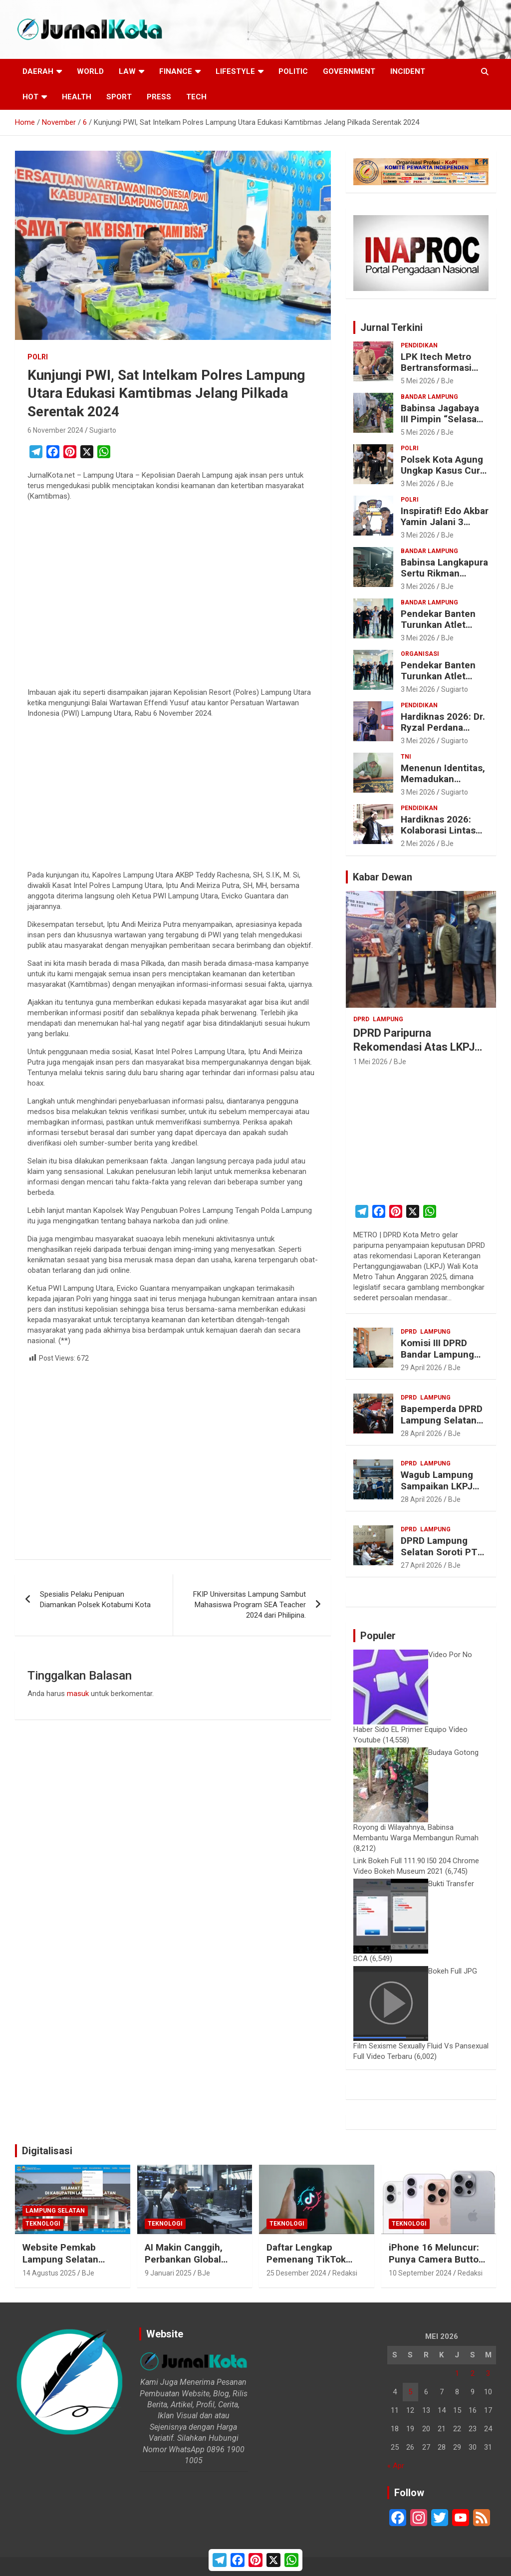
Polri (37, 357)
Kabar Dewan (382, 877)
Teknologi (42, 2223)
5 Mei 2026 (418, 381)
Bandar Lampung (429, 396)
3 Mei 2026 (418, 484)
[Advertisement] (172, 596)
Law (127, 71)
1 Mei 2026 (370, 1062)
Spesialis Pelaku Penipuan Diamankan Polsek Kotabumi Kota (95, 1599)
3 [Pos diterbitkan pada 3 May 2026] (488, 2373)
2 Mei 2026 (418, 844)
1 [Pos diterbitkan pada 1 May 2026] (457, 2373)
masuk (78, 1693)
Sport (119, 96)
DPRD (361, 1019)
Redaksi (344, 2273)
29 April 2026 (421, 1368)
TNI (406, 756)
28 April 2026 (421, 1433)
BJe (447, 381)
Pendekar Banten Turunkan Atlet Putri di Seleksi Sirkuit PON (438, 630)
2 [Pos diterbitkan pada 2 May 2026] (473, 2373)
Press (159, 96)
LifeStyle (235, 71)
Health (76, 96)
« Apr (395, 2465)
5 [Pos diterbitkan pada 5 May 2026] (410, 2391)
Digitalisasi (47, 2151)
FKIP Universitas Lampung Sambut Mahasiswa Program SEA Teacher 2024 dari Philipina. (249, 1605)
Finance (175, 71)
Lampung (388, 1019)
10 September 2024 (420, 2273)
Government (349, 71)
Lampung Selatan (55, 2210)
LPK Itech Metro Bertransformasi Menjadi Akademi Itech (438, 373)
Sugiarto (102, 430)
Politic (293, 71)
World (90, 71)
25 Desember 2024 (296, 2273)
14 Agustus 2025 (49, 2273)
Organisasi (420, 653)
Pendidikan (419, 345)
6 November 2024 (55, 430)
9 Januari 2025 (168, 2273)
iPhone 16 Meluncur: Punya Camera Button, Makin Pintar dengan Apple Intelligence (438, 2266)
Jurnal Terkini (391, 327)
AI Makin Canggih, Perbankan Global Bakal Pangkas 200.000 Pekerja (184, 2266)
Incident (407, 71)
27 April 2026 (421, 1565)
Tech (196, 96)
